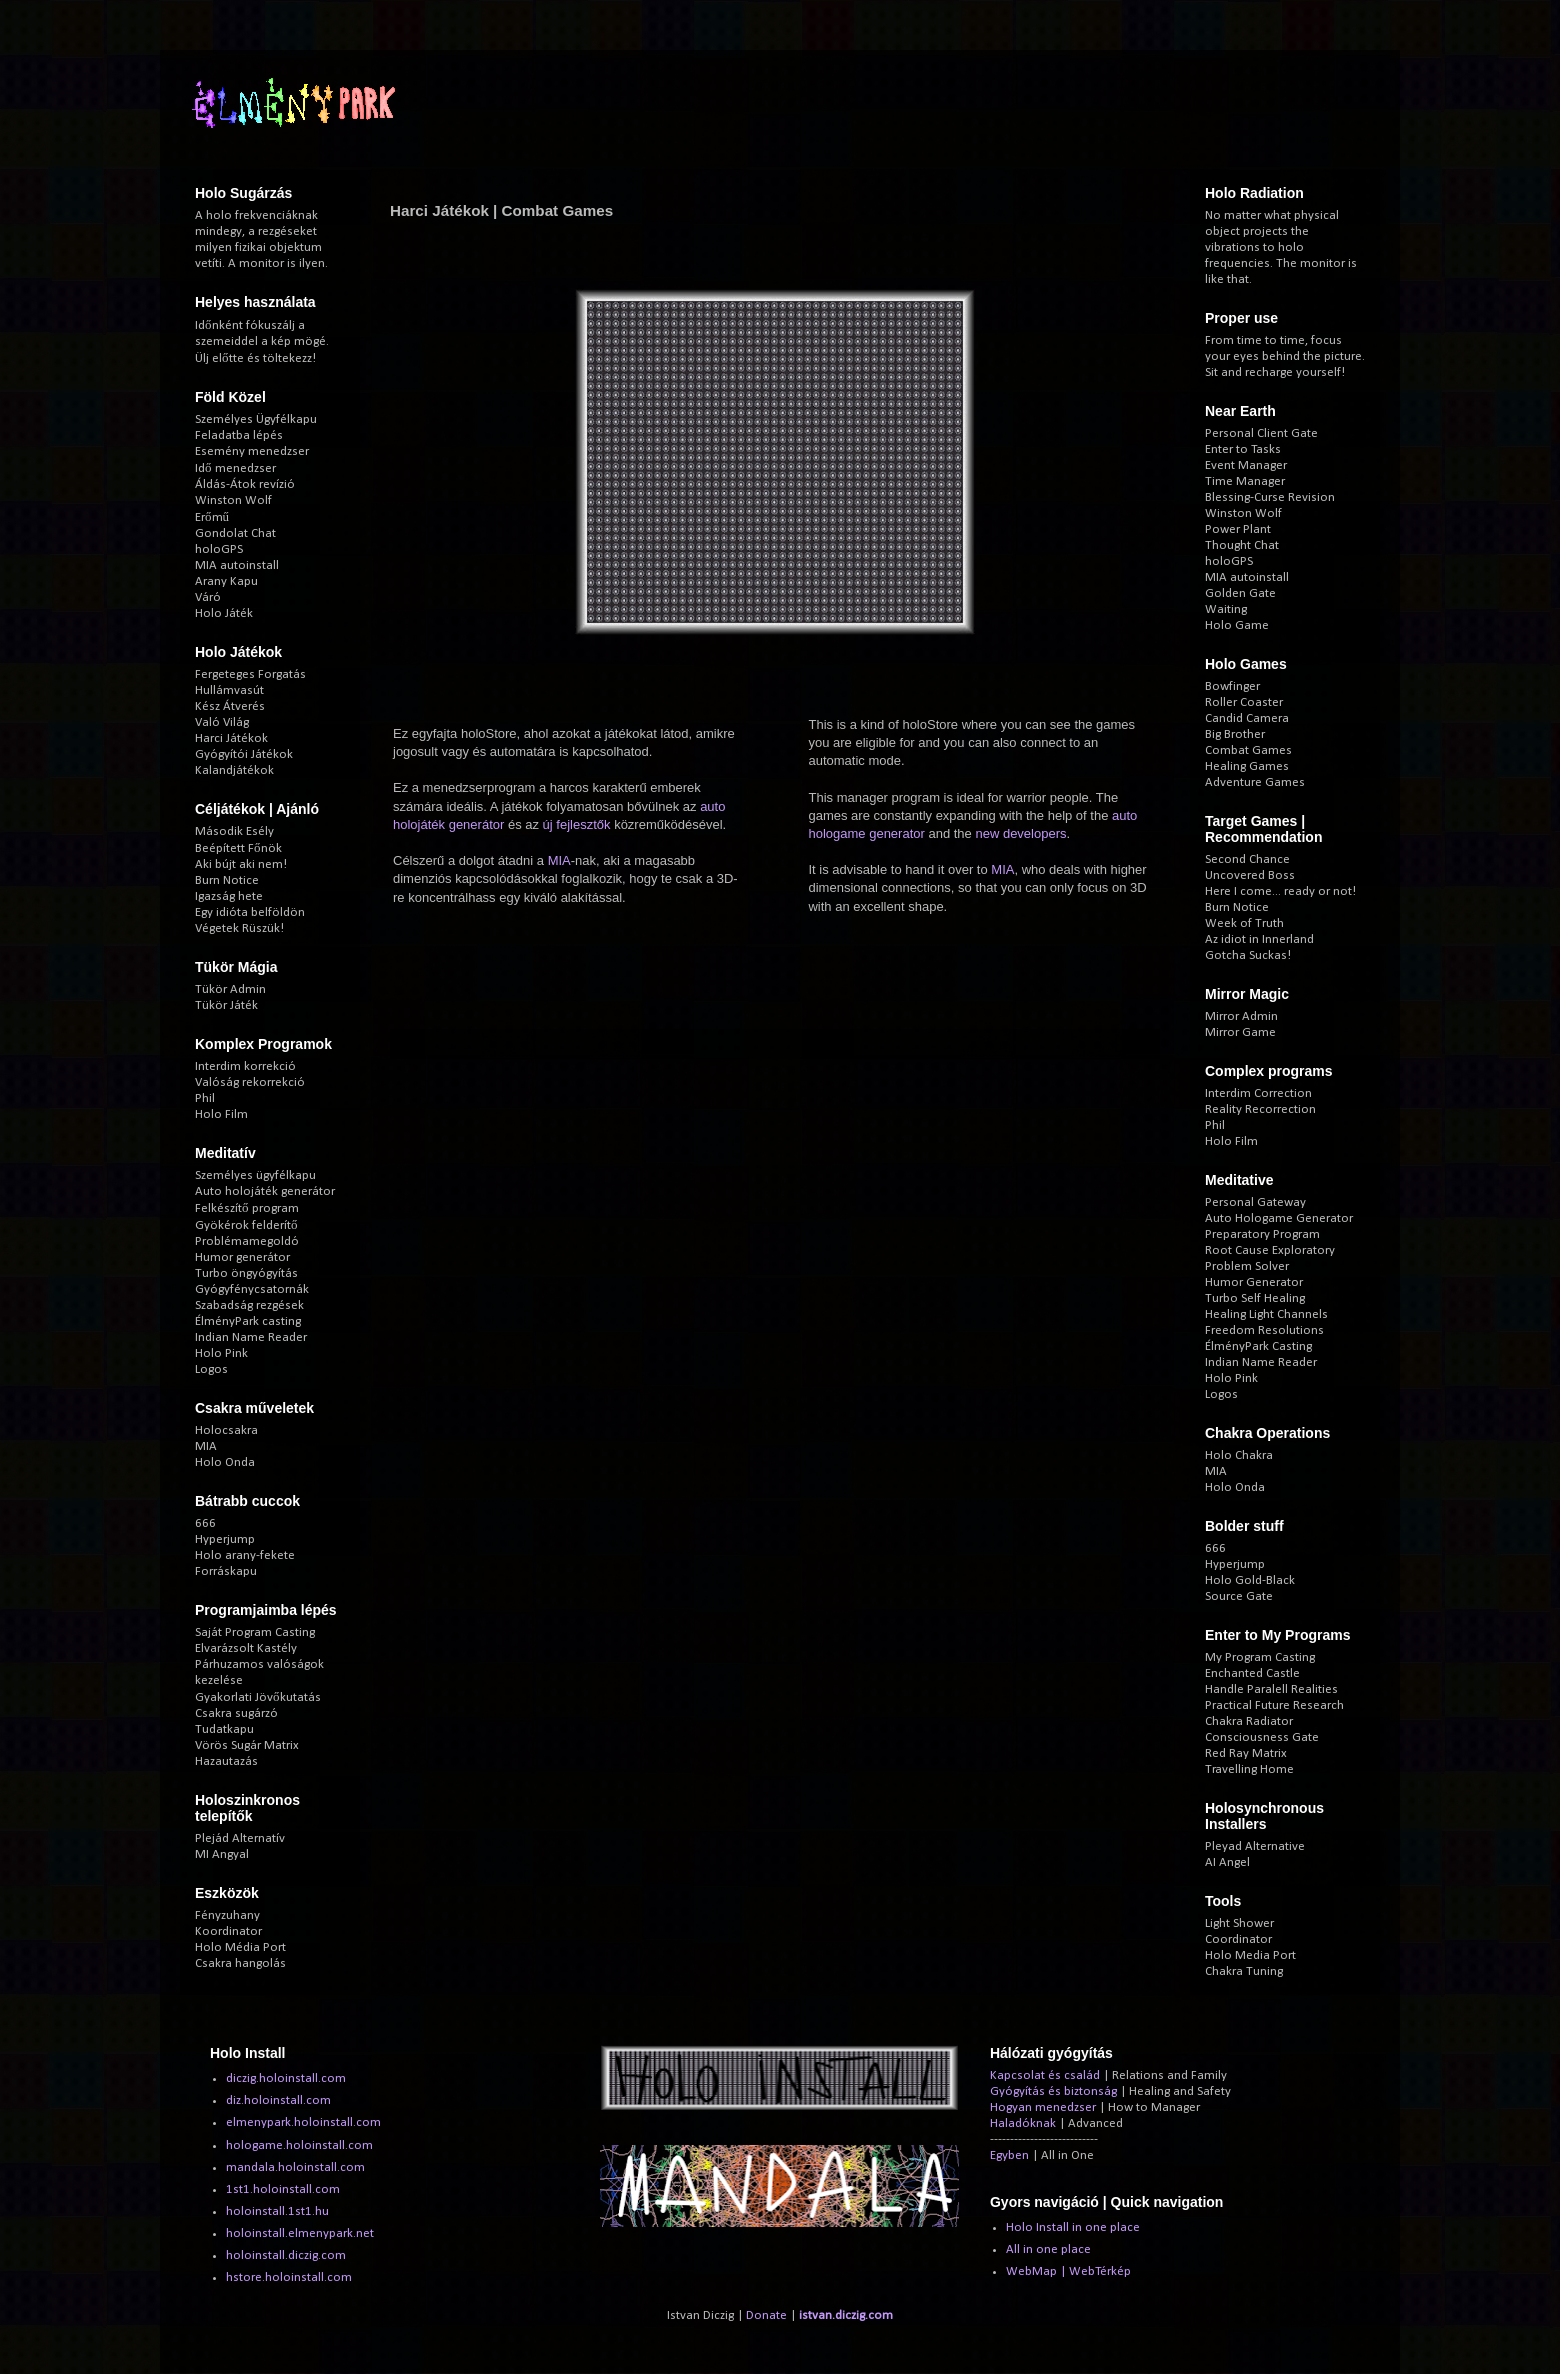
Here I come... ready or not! (1280, 891)
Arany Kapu (226, 581)
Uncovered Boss (1250, 875)
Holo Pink (221, 1353)
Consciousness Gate (1262, 1737)
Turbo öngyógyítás (246, 1273)
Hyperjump (225, 1539)
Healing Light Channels (1266, 1314)
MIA (559, 860)
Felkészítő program (247, 1208)
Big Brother (1235, 734)
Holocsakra (226, 1430)
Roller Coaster (1244, 702)
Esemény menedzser (252, 451)
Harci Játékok (231, 738)
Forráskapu (226, 1571)
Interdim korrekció (245, 1066)
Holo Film (221, 1114)
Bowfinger (1232, 686)
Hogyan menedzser (1043, 2107)
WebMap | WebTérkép (1068, 2271)
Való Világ (222, 722)
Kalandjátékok (234, 770)
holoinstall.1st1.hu (277, 2211)
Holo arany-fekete (245, 1555)
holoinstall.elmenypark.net (300, 2233)
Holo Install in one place (1073, 2227)
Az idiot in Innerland (1259, 939)
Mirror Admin (1241, 1016)
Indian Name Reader (251, 1337)
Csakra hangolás (240, 1963)
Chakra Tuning (1244, 1971)
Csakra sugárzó (236, 1713)
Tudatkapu (224, 1729)
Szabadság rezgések (249, 1305)
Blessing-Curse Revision (1270, 497)
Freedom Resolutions (1264, 1330)
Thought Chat (1242, 545)
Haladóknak (1023, 2123)
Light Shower (1239, 1923)
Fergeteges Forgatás (250, 674)
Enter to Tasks (1243, 449)
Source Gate (1239, 1596)
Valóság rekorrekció (250, 1082)
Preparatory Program (1262, 1234)
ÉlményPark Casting (1258, 1346)
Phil (205, 1098)
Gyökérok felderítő (246, 1225)
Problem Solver (1247, 1266)
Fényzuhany (227, 1915)
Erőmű (212, 517)
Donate (766, 2315)
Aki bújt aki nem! (241, 864)
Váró (208, 597)
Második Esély (234, 831)
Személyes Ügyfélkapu (256, 419)
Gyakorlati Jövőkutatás (258, 1697)
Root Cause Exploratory (1270, 1250)
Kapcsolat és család (1045, 2075)
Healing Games (1247, 766)
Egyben (1009, 2155)
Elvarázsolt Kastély (246, 1648)
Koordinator (228, 1931)
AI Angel (1227, 1862)
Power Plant (1238, 529)
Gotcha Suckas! (1248, 955)
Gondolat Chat (235, 533)
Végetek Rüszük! (239, 928)
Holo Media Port (1250, 1955)
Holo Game (1237, 625)
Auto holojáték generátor (265, 1191)
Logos (211, 1369)
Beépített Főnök (238, 848)
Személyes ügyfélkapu (255, 1175)
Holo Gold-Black (1250, 1580)
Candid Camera (1247, 718)
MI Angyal (222, 1854)
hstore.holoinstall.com (289, 2277)
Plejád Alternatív (240, 1838)
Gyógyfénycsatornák (252, 1289)
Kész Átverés (230, 706)
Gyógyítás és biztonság (1053, 2091)
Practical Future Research (1274, 1705)
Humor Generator (1254, 1282)
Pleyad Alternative (1255, 1846)
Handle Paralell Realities (1271, 1689)
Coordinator (1238, 1939)
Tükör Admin (230, 989)
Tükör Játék (226, 1005)
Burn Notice (227, 880)
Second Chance (1247, 859)
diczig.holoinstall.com (286, 2078)
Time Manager (1245, 481)
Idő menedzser (235, 468)
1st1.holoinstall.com (283, 2189)
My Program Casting (1260, 1657)
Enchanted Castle (1252, 1673)
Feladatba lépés (239, 435)
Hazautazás (226, 1761)
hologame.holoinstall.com (299, 2145)
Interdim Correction (1258, 1093)
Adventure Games (1255, 782)
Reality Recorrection (1260, 1109)
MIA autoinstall (237, 565)
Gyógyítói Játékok (244, 754)
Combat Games (1248, 750)
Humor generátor (242, 1257)
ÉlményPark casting (248, 1321)
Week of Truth (1244, 923)
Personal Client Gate (1261, 433)
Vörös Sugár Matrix (247, 1745)
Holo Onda (225, 1462)
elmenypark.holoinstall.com (303, 2122)
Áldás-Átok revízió (245, 484)
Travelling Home (1249, 1769)
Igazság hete (229, 896)
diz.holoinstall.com (278, 2100)
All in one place (1048, 2249)
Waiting (1226, 609)
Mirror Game (1240, 1032)
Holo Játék (224, 613)
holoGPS (219, 549)
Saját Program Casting (255, 1632)
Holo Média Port (240, 1947)
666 (205, 1523)
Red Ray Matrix (1246, 1753)
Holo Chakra (1239, 1455)
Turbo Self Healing (1255, 1298)
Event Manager (1246, 465)
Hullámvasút (229, 690)
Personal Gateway (1255, 1202)
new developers (1020, 833)
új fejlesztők (577, 824)
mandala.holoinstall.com (295, 2167)
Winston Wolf (233, 500)
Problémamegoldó (247, 1241)
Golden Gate (1240, 593)
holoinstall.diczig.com (286, 2255)
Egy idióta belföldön (250, 912)
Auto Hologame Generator (1279, 1218)
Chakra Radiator (1249, 1721)
